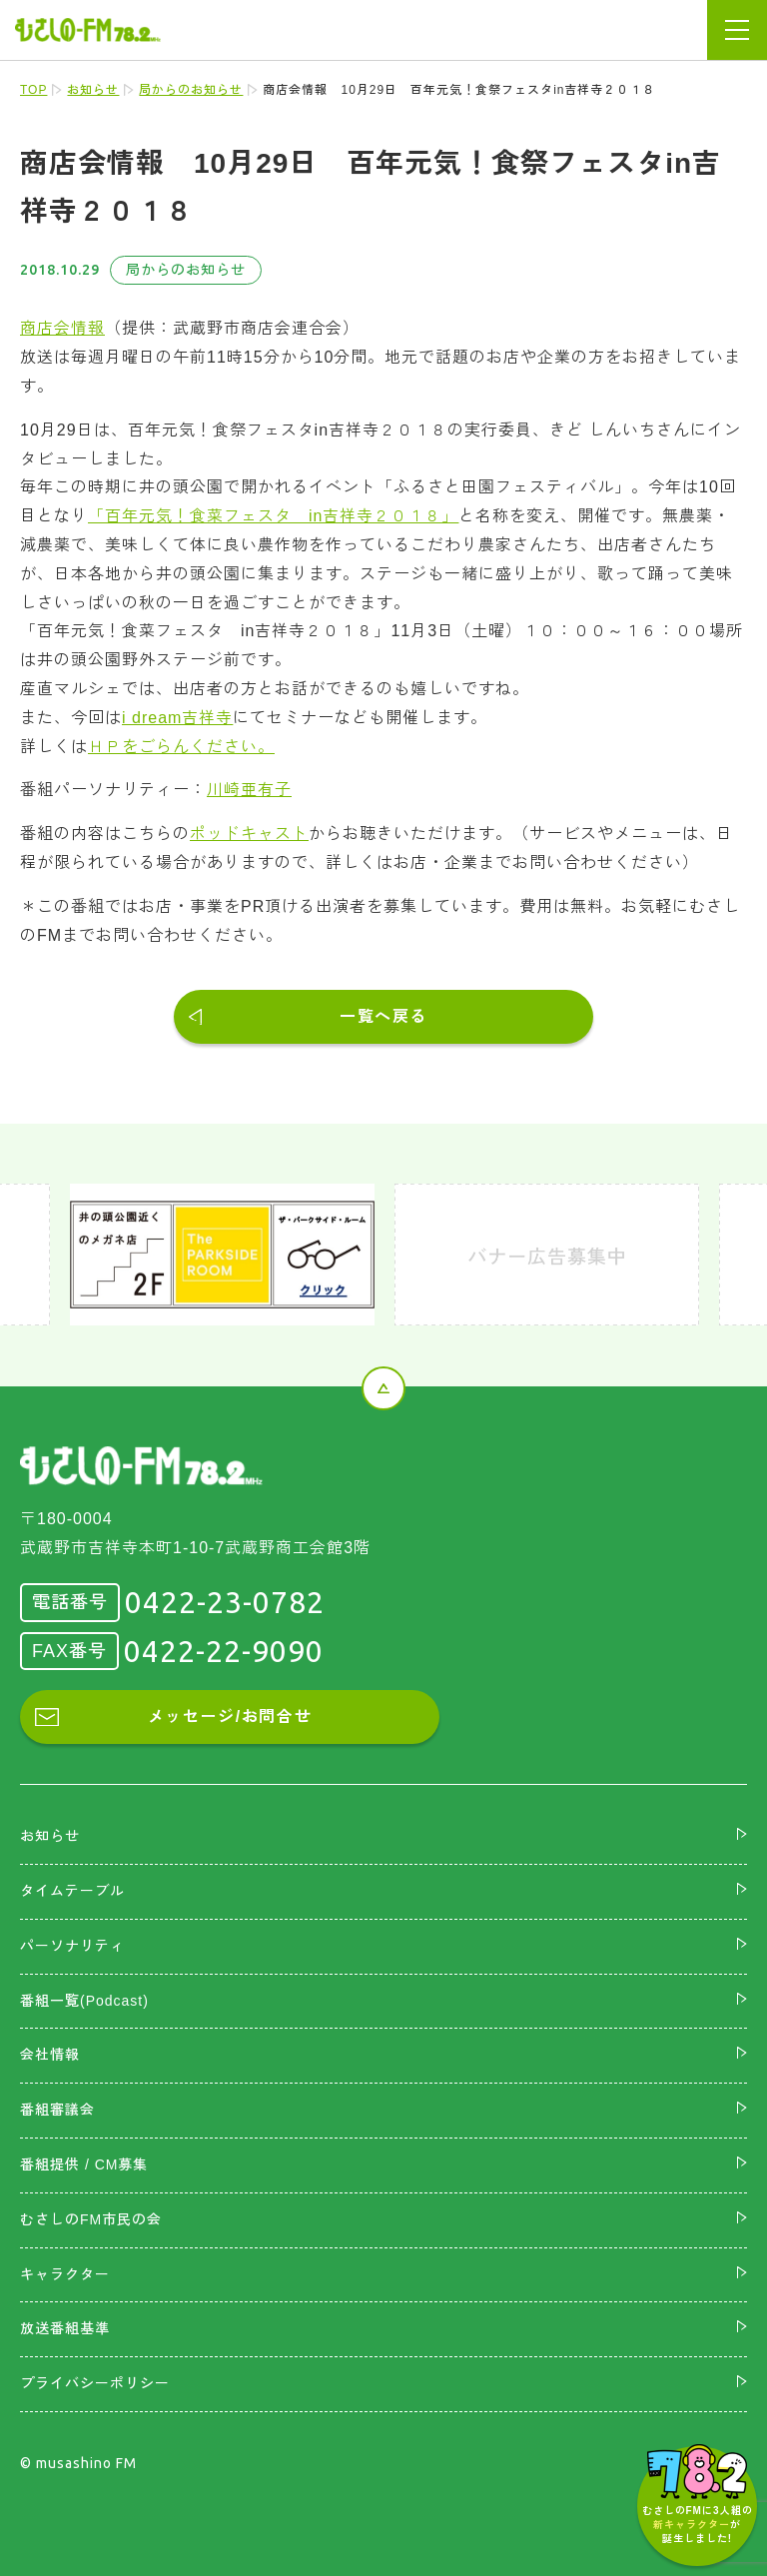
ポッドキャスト (249, 833)
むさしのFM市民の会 (91, 2219)
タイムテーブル (72, 1891)
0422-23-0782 (225, 1602)
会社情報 (50, 2055)
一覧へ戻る (383, 1016)
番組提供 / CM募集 (84, 2164)
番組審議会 (57, 2110)
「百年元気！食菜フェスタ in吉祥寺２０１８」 (273, 515)
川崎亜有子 (249, 789)
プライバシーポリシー (95, 2383)
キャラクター (65, 2274)
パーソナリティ (72, 1946)
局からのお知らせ (191, 90)
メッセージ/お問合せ (230, 1716)
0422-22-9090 (224, 1651)
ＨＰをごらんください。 (181, 746)
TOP (33, 90)
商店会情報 (62, 328)
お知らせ (93, 90)
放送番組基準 (65, 2328)
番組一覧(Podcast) (84, 2001)
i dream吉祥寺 (177, 717)
